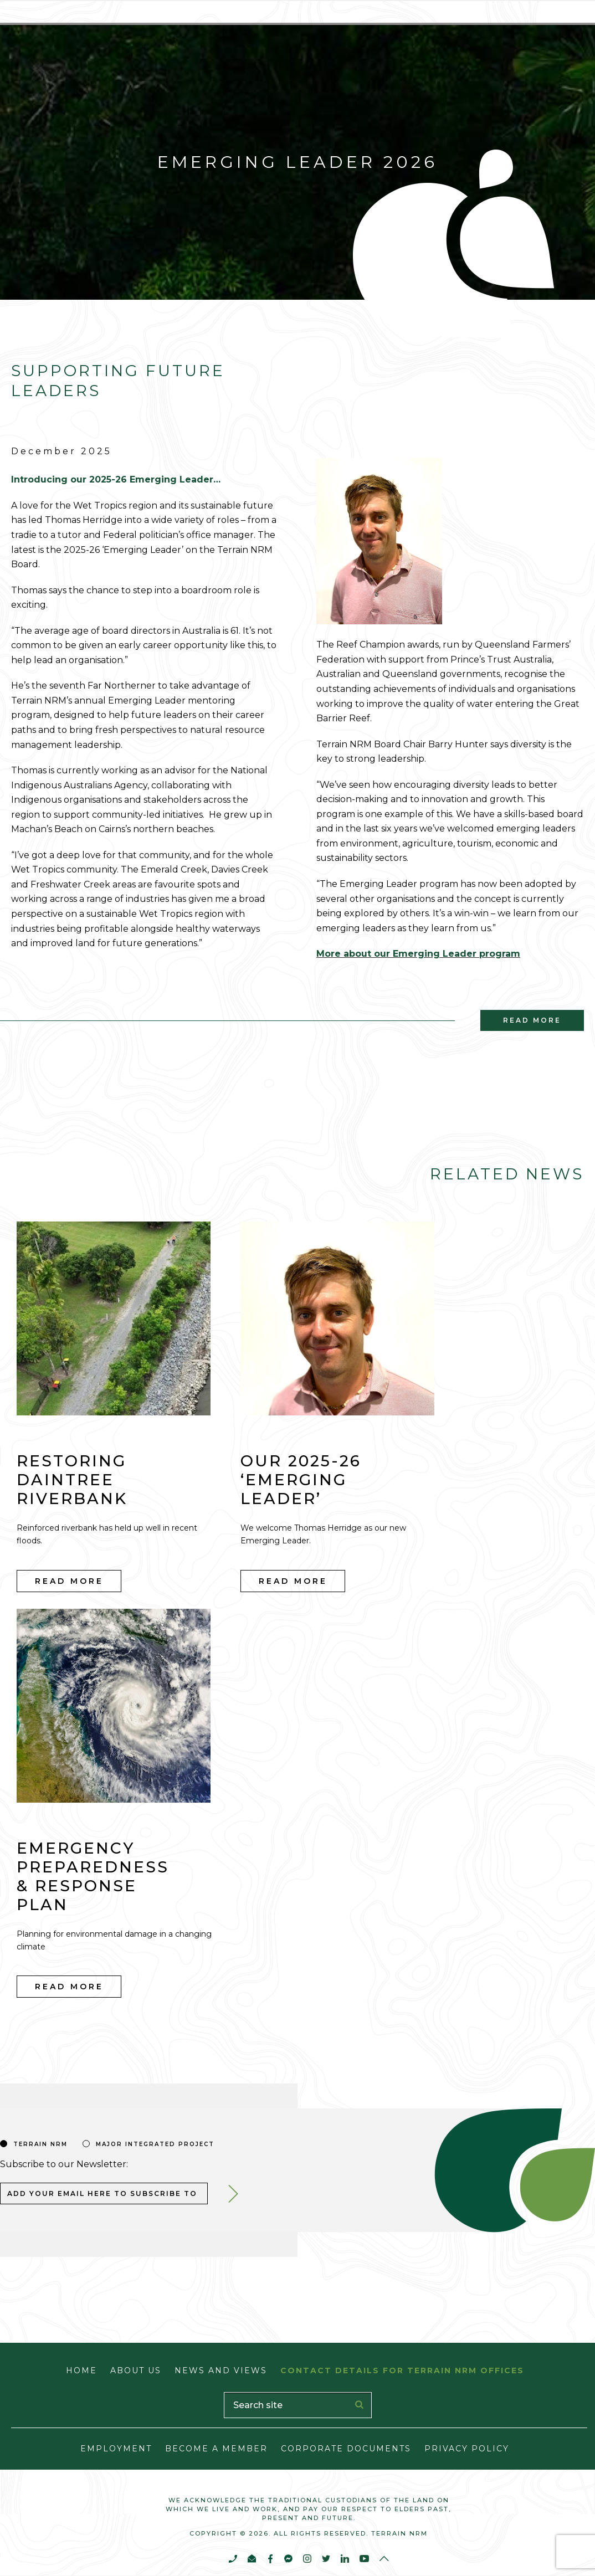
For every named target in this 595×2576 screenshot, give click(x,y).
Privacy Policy (466, 2449)
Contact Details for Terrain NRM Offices (402, 2370)
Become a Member (216, 2449)
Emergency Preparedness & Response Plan (93, 1876)
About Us (135, 2370)
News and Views (221, 2370)
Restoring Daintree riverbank (72, 1479)
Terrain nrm (40, 2144)
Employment (116, 2449)
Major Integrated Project (155, 2144)
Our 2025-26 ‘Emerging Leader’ (300, 1479)
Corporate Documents (346, 2449)
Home (81, 2370)
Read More (69, 1581)
